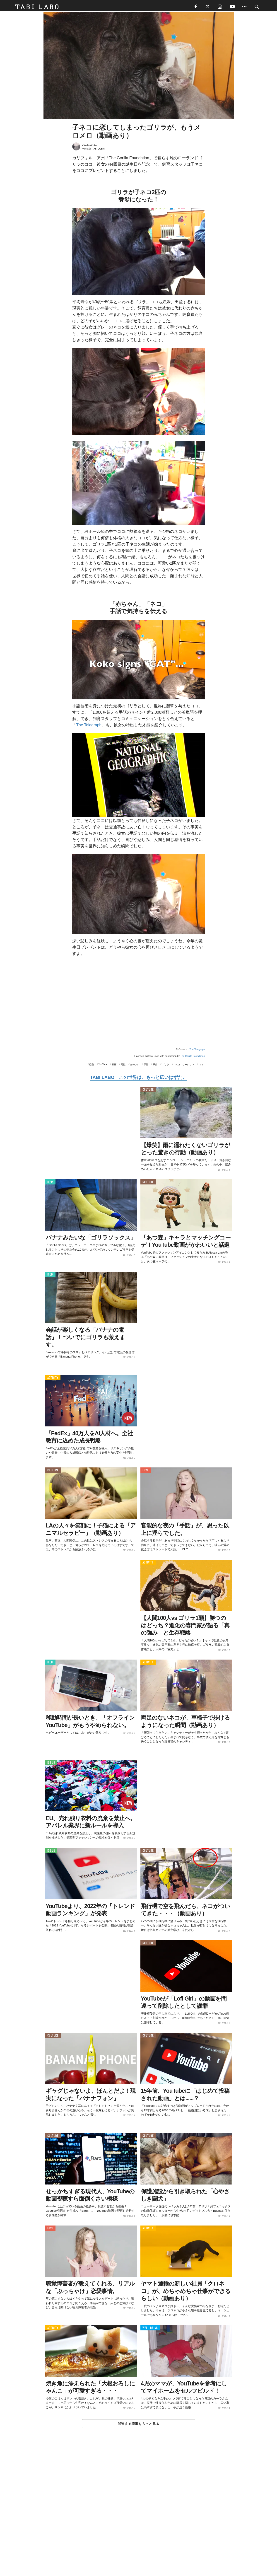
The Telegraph (89, 727)
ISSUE (51, 1764)
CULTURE (148, 1091)
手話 (146, 1066)
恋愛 (91, 1066)
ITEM (50, 1183)
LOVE (145, 1472)
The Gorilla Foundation (192, 1057)
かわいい (134, 1066)
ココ (201, 1066)
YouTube (102, 1066)
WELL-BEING (150, 2329)
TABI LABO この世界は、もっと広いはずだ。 (138, 1079)
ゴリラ (165, 1066)
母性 (123, 1066)
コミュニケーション (183, 1066)
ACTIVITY (52, 1379)
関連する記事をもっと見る (138, 2425)
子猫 (155, 1066)
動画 (114, 1066)
